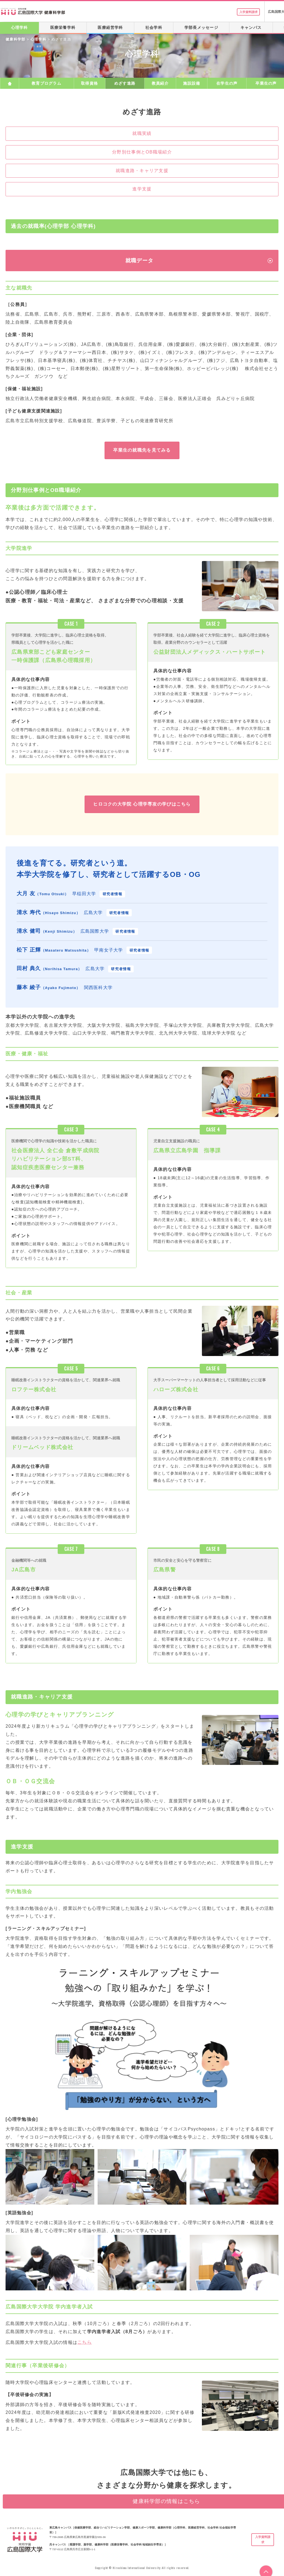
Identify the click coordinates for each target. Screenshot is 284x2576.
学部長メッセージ (201, 27)
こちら (84, 2342)
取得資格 (89, 83)
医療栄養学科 (62, 27)
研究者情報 (112, 894)
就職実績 (141, 133)
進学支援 (141, 189)
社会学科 (153, 27)
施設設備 (191, 83)
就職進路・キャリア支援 (142, 170)
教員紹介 (160, 83)
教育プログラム (46, 83)
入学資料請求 (243, 12)
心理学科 (19, 27)
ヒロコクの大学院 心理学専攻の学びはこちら (142, 804)
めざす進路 (124, 83)
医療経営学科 (110, 27)
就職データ (139, 260)
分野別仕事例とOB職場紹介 (142, 152)
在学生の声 (226, 83)
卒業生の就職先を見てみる (142, 450)
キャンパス (251, 27)
